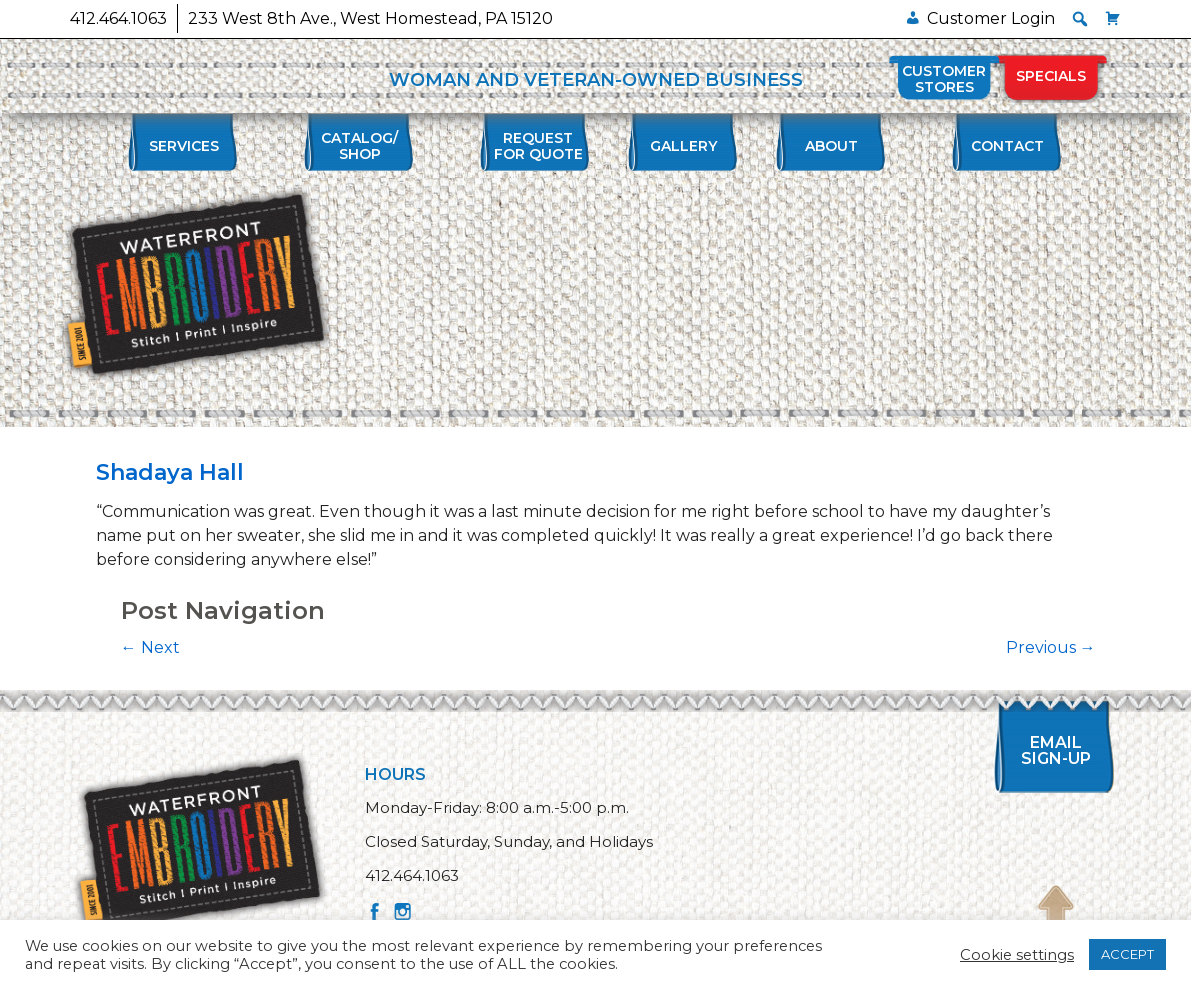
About (831, 146)
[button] (1080, 19)
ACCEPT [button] (1127, 954)
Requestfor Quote (538, 146)
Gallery (683, 146)
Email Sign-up (1056, 750)
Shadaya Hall (170, 472)
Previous (1051, 647)
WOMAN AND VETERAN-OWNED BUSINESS (596, 80)
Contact (1007, 146)
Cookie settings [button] (1017, 955)
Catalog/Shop (359, 146)
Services (184, 146)
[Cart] (1113, 18)
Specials (1051, 76)
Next (150, 647)
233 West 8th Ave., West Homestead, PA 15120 (370, 18)
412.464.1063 (118, 18)
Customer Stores (944, 79)
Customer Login (991, 18)
